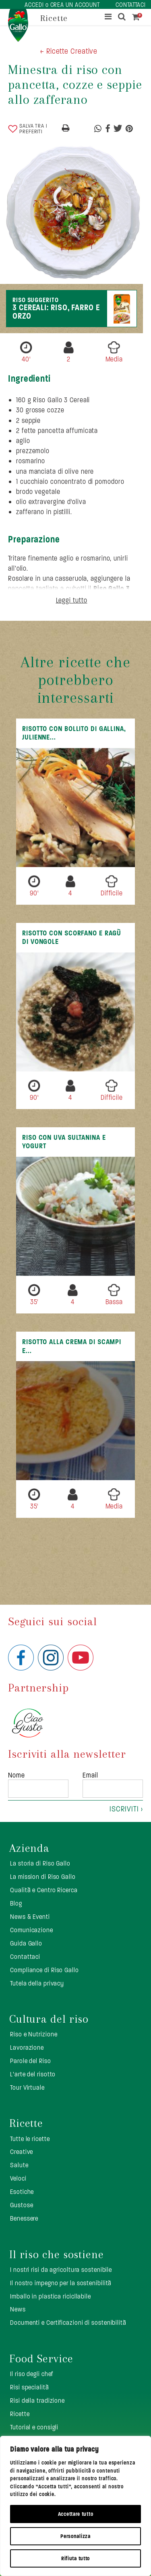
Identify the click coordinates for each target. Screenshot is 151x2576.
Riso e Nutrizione (33, 2034)
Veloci (18, 2178)
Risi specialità (29, 2387)
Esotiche (22, 2191)
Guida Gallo (26, 1943)
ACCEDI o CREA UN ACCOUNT (62, 4)
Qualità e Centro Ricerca (44, 1890)
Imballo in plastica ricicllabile (50, 2296)
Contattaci (25, 1956)
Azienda (29, 1848)
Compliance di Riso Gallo (44, 1970)
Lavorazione (27, 2047)
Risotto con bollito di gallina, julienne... (74, 733)
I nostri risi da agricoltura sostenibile (61, 2269)
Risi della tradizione (37, 2400)
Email (90, 1775)
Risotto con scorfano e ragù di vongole (71, 937)
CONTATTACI (131, 4)
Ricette (26, 2123)
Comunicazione (31, 1930)
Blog (16, 1903)
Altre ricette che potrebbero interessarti (75, 679)
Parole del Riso (30, 2061)
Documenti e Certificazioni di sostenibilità (68, 2322)
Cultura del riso (49, 2019)
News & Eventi (30, 1916)
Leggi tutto (71, 600)
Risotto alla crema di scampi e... (71, 1346)
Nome (16, 1775)
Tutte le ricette (30, 2139)
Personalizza (75, 2536)
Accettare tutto (75, 2514)
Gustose (21, 2205)
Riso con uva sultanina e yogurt (64, 1142)
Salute (19, 2165)
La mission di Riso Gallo (43, 1876)
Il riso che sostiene (56, 2254)
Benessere (24, 2218)
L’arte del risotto (33, 2074)
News (18, 2309)
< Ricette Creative (68, 51)
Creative (21, 2151)
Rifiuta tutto (75, 2558)
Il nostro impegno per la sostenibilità (61, 2283)
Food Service (41, 2358)
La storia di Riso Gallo (40, 1863)
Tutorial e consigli (34, 2427)
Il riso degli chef (31, 2374)
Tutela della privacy (37, 1983)
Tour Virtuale (27, 2087)
